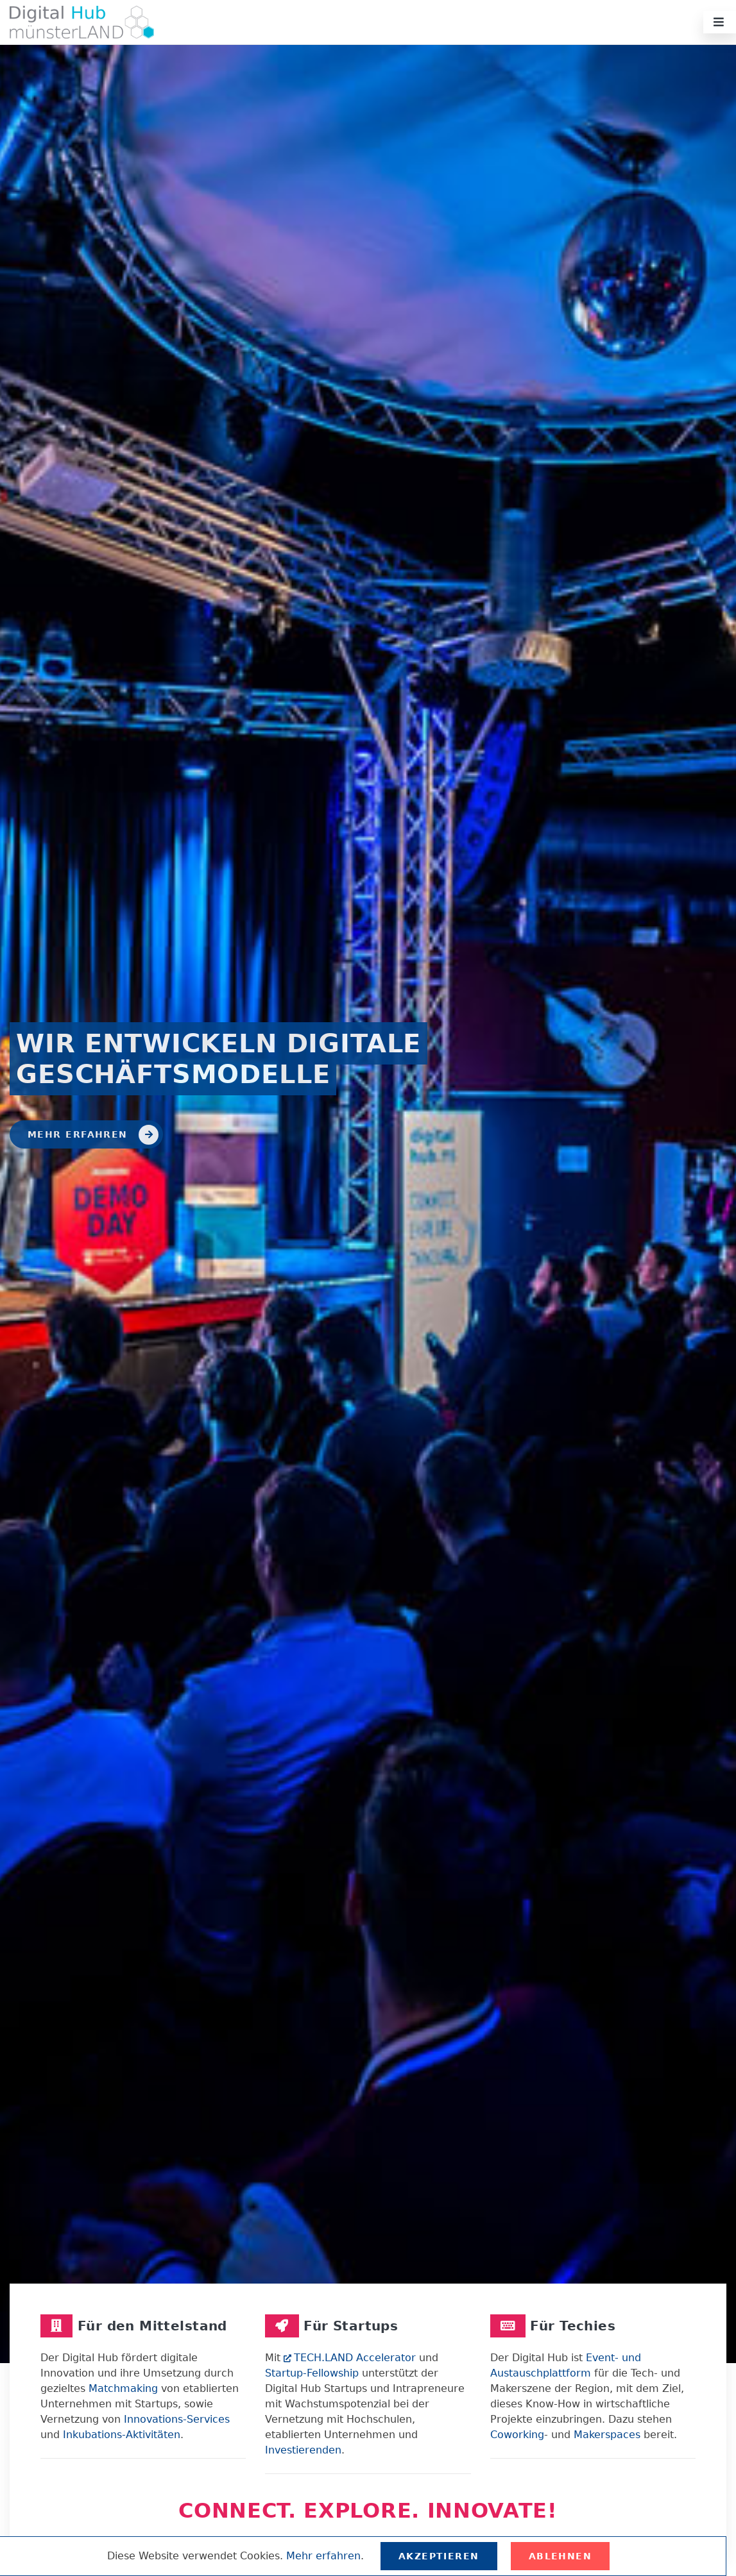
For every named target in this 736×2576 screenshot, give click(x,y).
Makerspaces (607, 2435)
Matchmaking (123, 2388)
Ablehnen (560, 2556)
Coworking (517, 2435)
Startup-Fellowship (312, 2373)
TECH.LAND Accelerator (350, 2358)
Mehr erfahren (93, 1135)
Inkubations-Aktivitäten (121, 2435)
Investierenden (303, 2450)
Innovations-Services (177, 2419)
